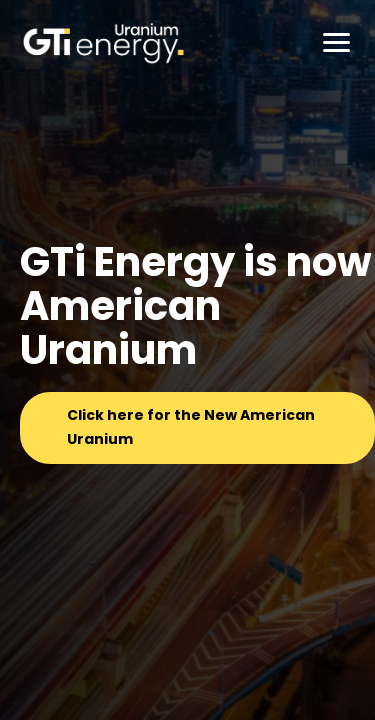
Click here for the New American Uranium (191, 427)
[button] (337, 40)
